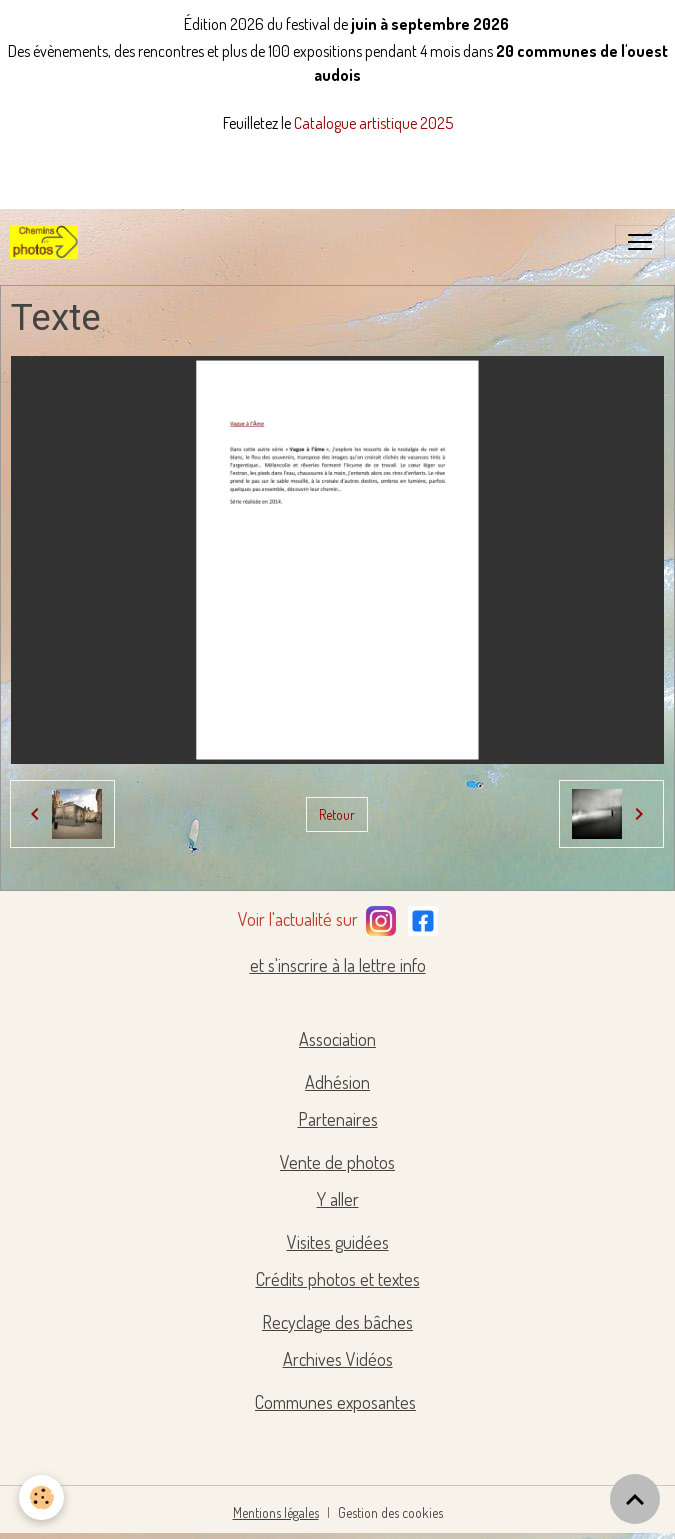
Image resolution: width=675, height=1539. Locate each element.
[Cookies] (42, 1497)
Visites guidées (338, 1242)
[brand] (48, 242)
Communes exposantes (335, 1402)
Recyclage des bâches (337, 1322)
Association (337, 1039)
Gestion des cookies (390, 1512)
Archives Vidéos (338, 1359)
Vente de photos (337, 1162)
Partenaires (338, 1119)
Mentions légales (276, 1512)
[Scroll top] (635, 1499)
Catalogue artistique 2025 (373, 123)
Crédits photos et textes (338, 1279)
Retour (337, 814)
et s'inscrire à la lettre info (338, 965)
